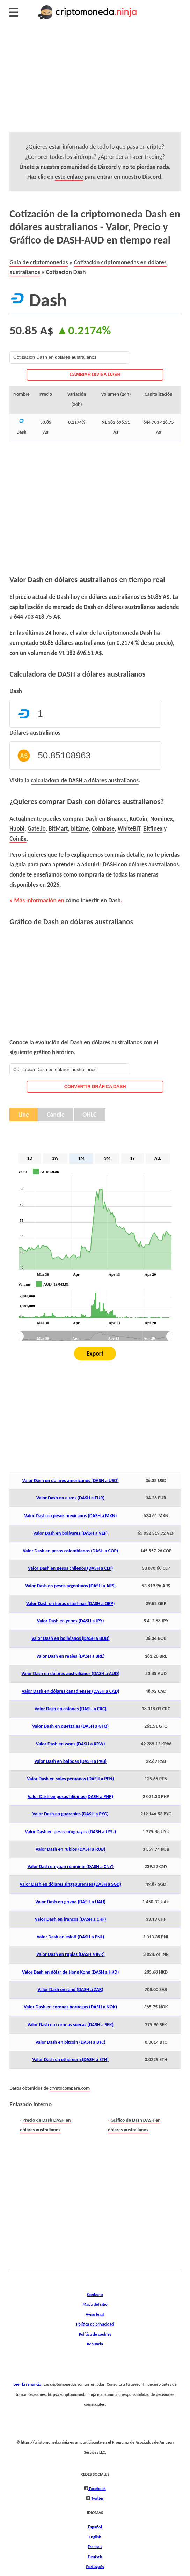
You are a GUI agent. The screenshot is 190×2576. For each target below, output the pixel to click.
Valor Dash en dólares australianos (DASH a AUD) (70, 1673)
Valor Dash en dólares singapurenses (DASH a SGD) (70, 1884)
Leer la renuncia (27, 2384)
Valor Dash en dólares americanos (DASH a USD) (70, 1480)
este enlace (69, 176)
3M (107, 1158)
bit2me (80, 828)
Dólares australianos (34, 732)
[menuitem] (94, 1336)
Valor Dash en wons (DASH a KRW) (70, 1744)
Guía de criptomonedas (38, 262)
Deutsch (95, 2556)
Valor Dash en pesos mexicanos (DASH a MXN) (70, 1516)
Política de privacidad (95, 2324)
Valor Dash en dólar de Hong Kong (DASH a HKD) (70, 1972)
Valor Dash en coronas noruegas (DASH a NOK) (70, 2007)
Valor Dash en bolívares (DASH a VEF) (70, 1533)
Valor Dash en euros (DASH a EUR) (70, 1498)
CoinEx (17, 838)
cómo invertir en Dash (93, 900)
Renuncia (95, 2343)
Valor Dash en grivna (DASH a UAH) (70, 1902)
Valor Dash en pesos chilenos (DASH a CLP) (70, 1568)
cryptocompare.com (70, 2088)
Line (23, 1114)
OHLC (89, 1114)
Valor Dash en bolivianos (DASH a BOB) (70, 1638)
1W (55, 1158)
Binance (116, 819)
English (95, 2536)
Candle (56, 1114)
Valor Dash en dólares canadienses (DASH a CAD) (70, 1691)
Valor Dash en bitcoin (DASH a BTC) (70, 2042)
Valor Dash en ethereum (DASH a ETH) (70, 2059)
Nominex (161, 819)
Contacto (95, 2294)
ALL (157, 1158)
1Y (132, 1158)
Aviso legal (95, 2314)
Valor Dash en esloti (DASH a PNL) (70, 1937)
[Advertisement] (95, 83)
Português (95, 2566)
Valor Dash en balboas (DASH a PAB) (70, 1761)
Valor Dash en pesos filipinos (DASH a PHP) (70, 1796)
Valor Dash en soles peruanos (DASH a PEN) (70, 1779)
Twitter (97, 2498)
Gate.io (37, 828)
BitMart (58, 828)
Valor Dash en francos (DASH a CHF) (70, 1919)
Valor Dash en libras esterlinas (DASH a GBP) (70, 1603)
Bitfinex (152, 828)
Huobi (16, 828)
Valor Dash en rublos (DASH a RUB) (70, 1849)
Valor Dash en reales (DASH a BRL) (70, 1656)
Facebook (97, 2488)
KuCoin (138, 819)
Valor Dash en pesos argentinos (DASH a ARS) (70, 1586)
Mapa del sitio (95, 2304)
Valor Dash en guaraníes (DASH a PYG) (70, 1814)
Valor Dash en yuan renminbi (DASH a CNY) (70, 1866)
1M (81, 1158)
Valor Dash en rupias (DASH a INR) (70, 1954)
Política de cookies (95, 2334)
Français (95, 2546)
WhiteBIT (129, 828)
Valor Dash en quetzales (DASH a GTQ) (70, 1726)
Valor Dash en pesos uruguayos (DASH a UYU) (70, 1832)
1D (29, 1158)
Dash (15, 691)
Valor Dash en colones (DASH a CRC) (71, 1709)
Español (95, 2526)
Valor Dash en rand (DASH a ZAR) (70, 1989)
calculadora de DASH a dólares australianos (85, 780)
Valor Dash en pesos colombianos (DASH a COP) (70, 1551)
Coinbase (103, 828)
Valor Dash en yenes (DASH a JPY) (70, 1621)
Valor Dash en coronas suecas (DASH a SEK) (70, 2025)
